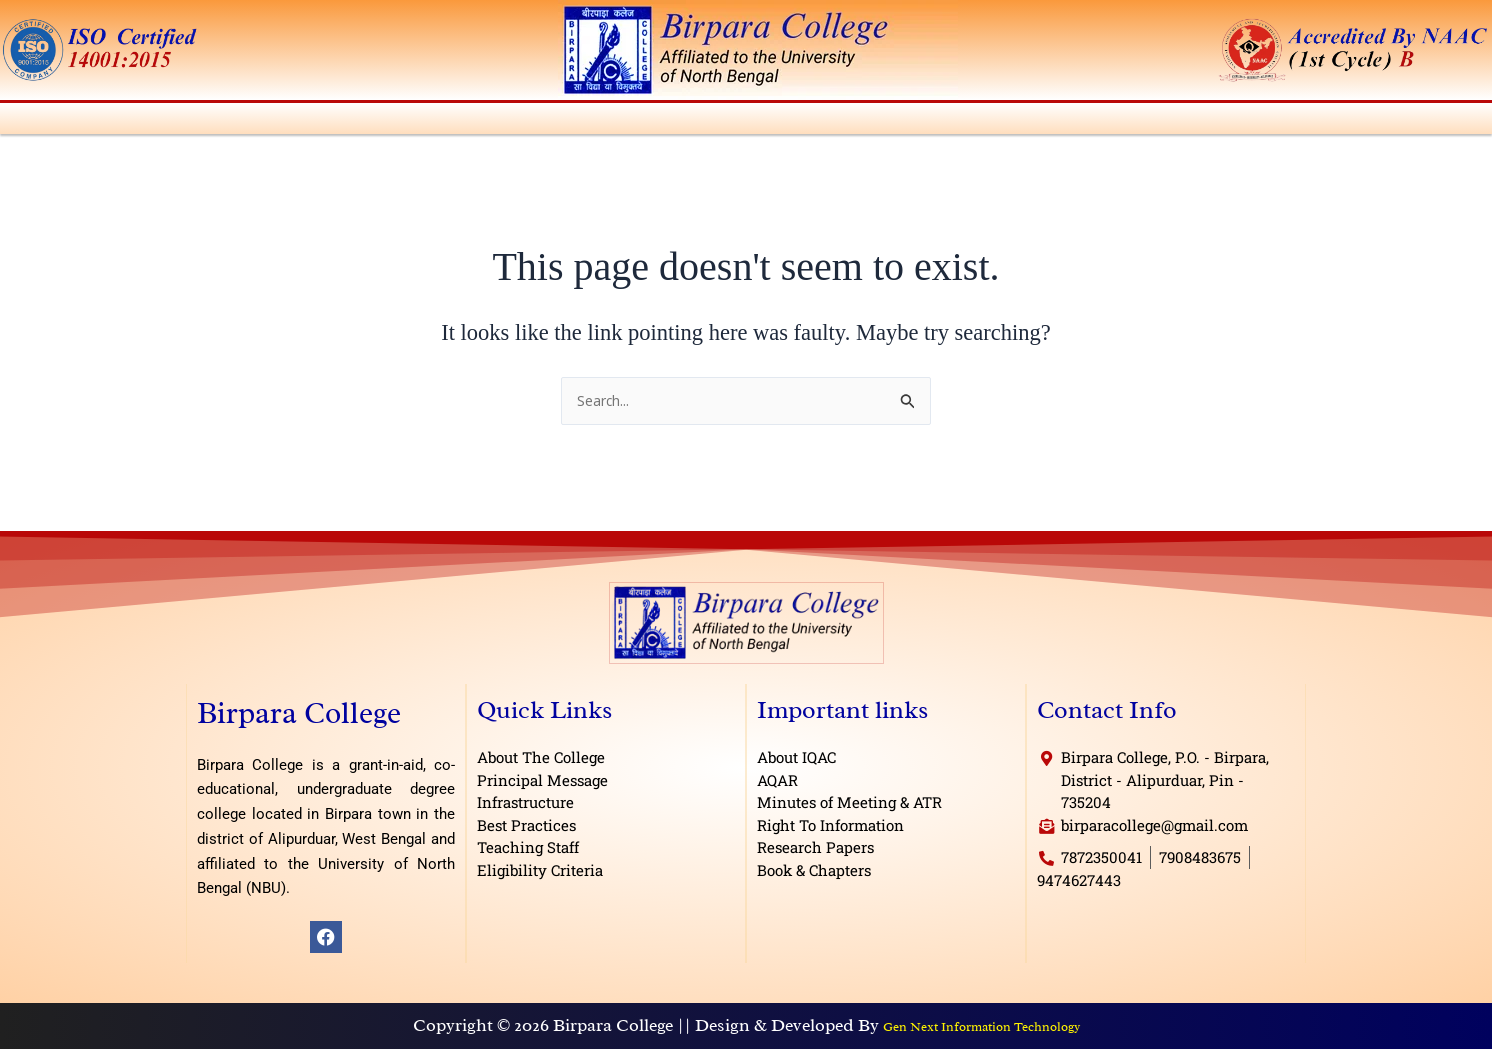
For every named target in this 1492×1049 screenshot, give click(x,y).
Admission (569, 121)
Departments (450, 121)
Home (29, 121)
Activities (673, 121)
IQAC (856, 121)
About (95, 121)
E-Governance (1353, 121)
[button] (94, 121)
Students (771, 121)
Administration (204, 121)
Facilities (1025, 121)
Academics (331, 121)
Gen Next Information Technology (981, 1032)
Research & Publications (1179, 121)
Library (935, 121)
